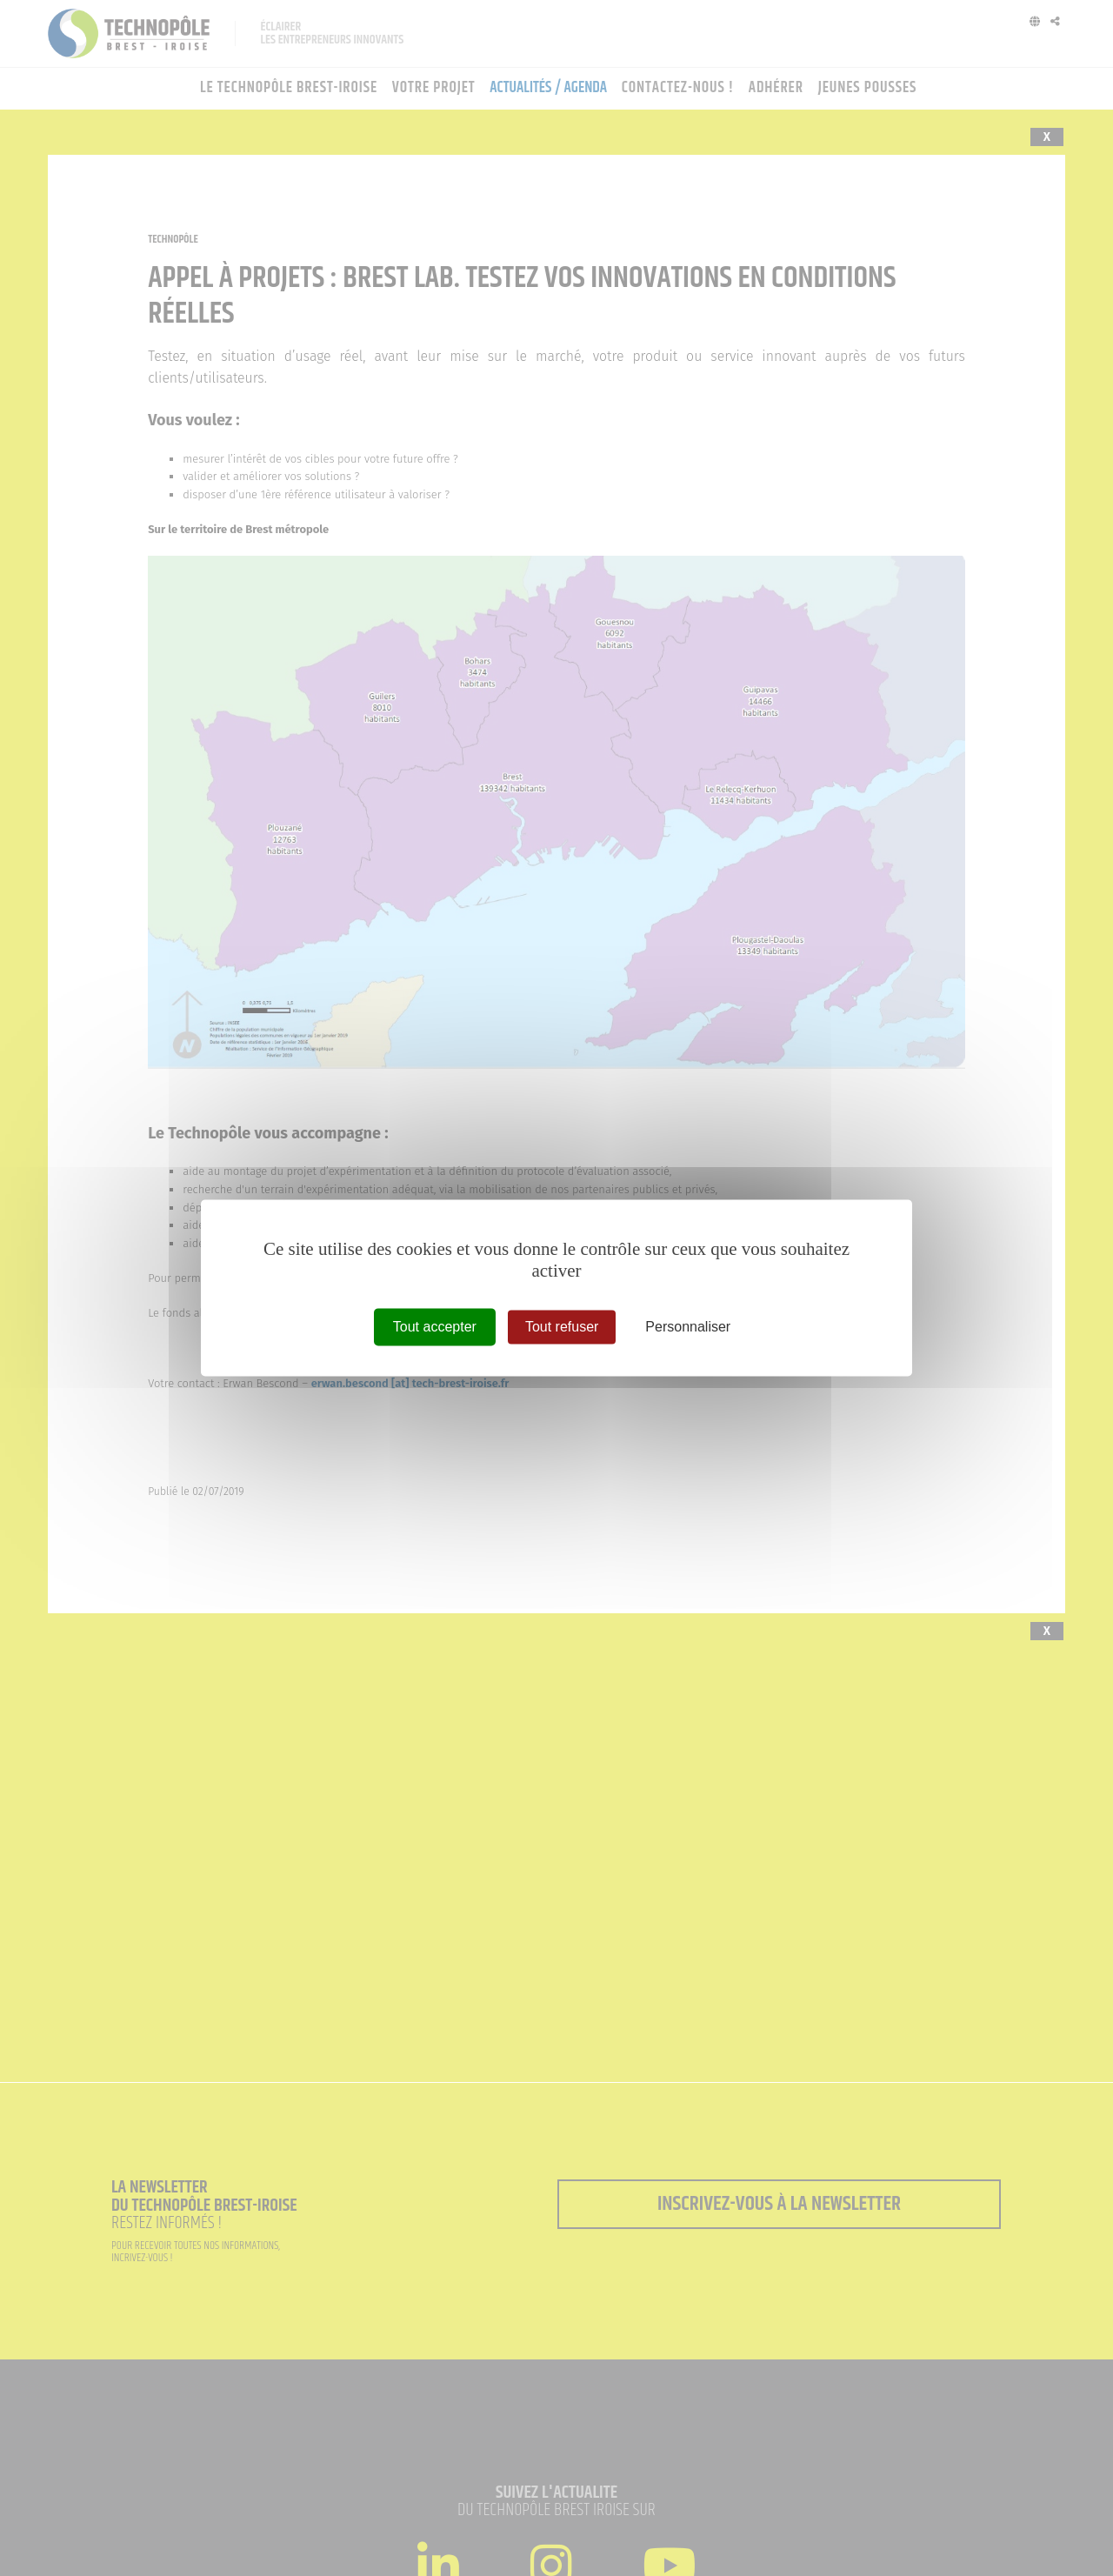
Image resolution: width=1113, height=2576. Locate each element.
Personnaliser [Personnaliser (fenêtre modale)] (687, 1326)
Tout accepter (435, 1326)
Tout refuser (561, 1326)
